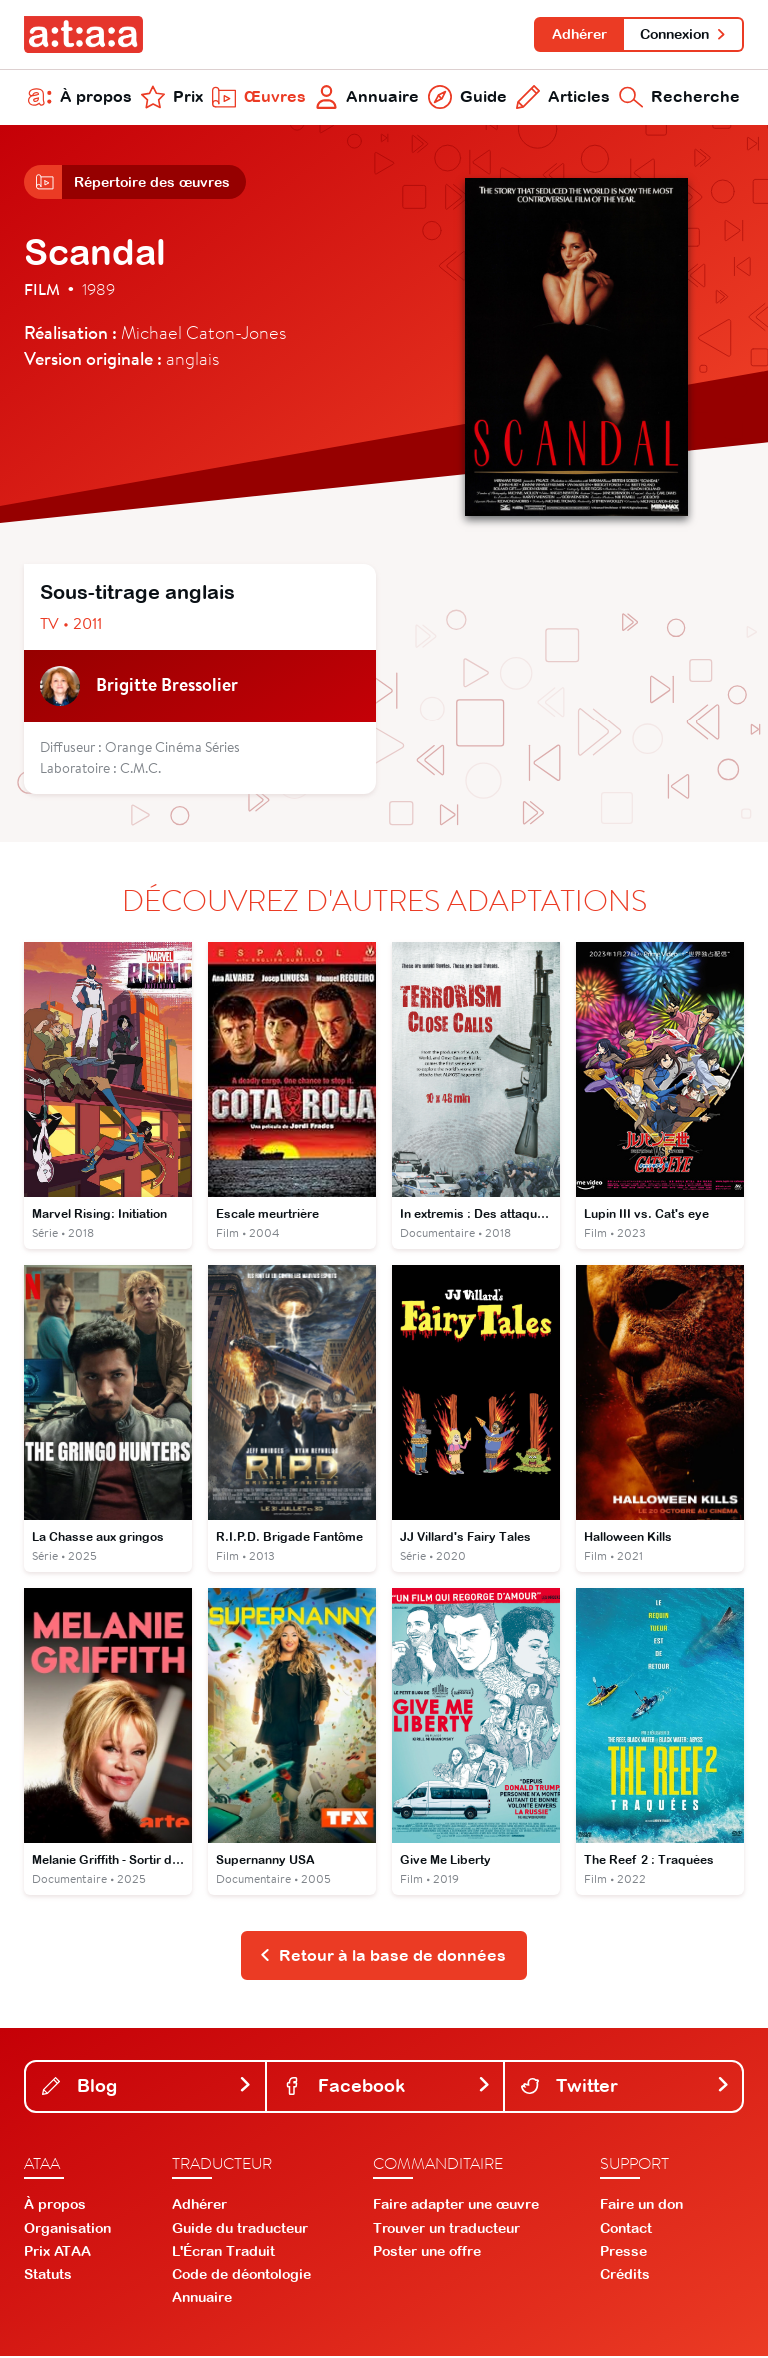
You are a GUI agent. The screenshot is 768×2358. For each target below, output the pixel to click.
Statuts (48, 2276)
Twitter (625, 2087)
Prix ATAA (57, 2253)
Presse (623, 2253)
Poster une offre (427, 2253)
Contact (626, 2230)
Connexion (683, 34)
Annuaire (367, 98)
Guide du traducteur (240, 2230)
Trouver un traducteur (446, 2230)
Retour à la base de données (382, 1957)
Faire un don (641, 2207)
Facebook (387, 2087)
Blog (147, 2087)
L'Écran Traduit (223, 2253)
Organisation (67, 2230)
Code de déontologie (241, 2276)
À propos (80, 98)
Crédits (625, 2276)
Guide (467, 98)
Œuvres (259, 98)
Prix (172, 98)
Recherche (679, 98)
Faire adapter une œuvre (456, 2207)
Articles (563, 98)
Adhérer (578, 34)
